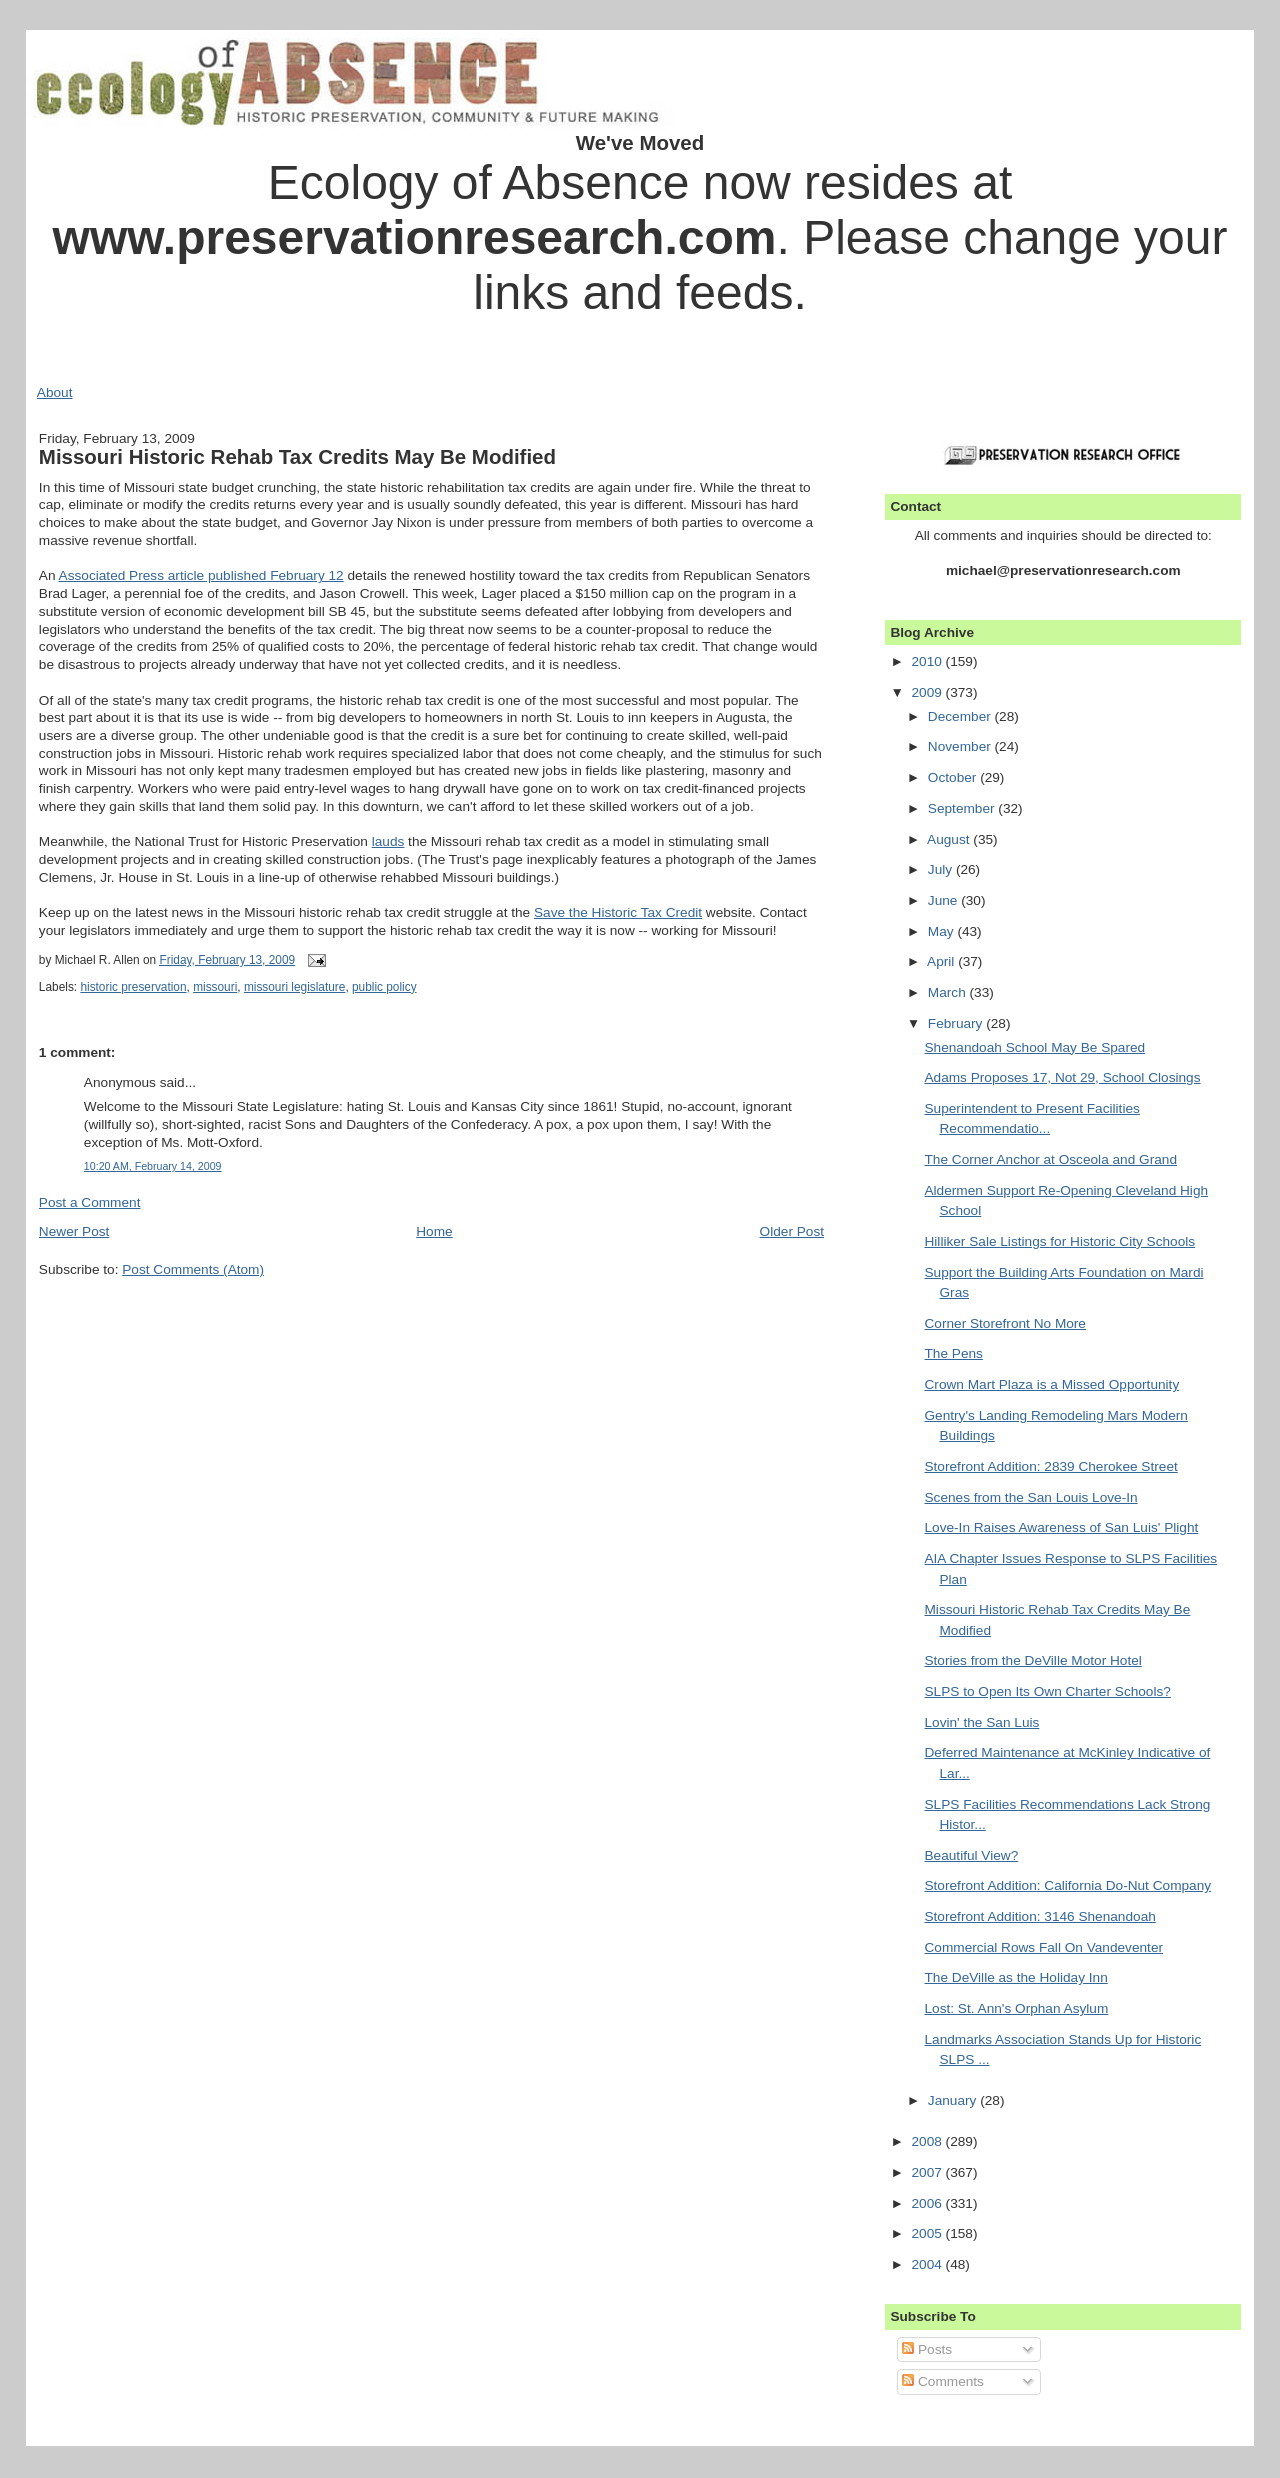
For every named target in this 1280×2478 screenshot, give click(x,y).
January (954, 2100)
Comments (943, 2381)
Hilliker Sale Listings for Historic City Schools (1059, 1241)
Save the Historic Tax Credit (618, 912)
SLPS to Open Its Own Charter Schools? (1047, 1691)
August (950, 839)
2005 (928, 2233)
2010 (928, 661)
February (957, 1023)
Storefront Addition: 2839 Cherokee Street (1050, 1466)
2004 (928, 2264)
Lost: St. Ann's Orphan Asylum (1016, 2008)
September (963, 808)
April (942, 961)
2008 (928, 2141)
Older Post (792, 1231)
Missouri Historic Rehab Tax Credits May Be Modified (297, 456)
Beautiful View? (971, 1855)
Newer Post (74, 1231)
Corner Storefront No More (1004, 1323)
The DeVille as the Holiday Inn (1015, 1977)
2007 (928, 2172)
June (944, 900)
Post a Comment (90, 1202)
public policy (384, 987)
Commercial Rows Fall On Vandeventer (1043, 1947)
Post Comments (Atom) (193, 1269)
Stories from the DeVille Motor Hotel (1032, 1660)
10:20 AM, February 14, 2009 (153, 1166)
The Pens (953, 1353)
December (961, 716)
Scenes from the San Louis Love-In (1030, 1497)
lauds (388, 841)
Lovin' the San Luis (981, 1722)
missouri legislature (295, 987)
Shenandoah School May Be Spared (1034, 1047)
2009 (928, 692)
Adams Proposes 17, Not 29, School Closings (1062, 1077)
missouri (215, 987)
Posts (927, 2349)
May (943, 931)
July (942, 869)
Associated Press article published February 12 (201, 575)
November (961, 746)
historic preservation (133, 987)
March (949, 992)
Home (434, 1231)
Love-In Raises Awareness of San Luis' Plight (1061, 1527)
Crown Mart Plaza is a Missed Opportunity (1051, 1384)
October (954, 777)
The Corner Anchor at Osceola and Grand (1050, 1159)
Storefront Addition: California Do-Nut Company (1067, 1885)
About (55, 392)
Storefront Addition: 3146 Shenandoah (1039, 1916)
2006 (928, 2203)
